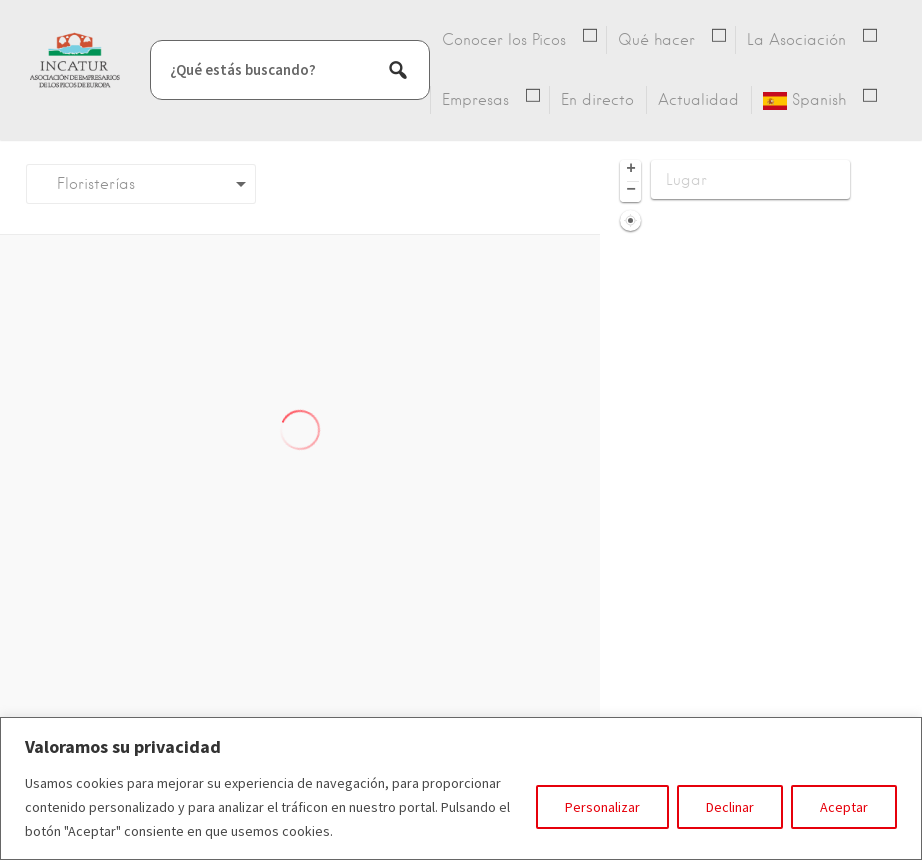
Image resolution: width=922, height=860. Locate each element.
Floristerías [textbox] (88, 184)
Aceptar (844, 807)
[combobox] (141, 184)
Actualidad (698, 100)
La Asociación (796, 40)
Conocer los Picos (504, 40)
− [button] (631, 191)
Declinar (730, 807)
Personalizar (602, 807)
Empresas (475, 100)
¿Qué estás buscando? (243, 69)
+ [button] (631, 170)
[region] (461, 788)
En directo (597, 100)
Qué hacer (656, 40)
